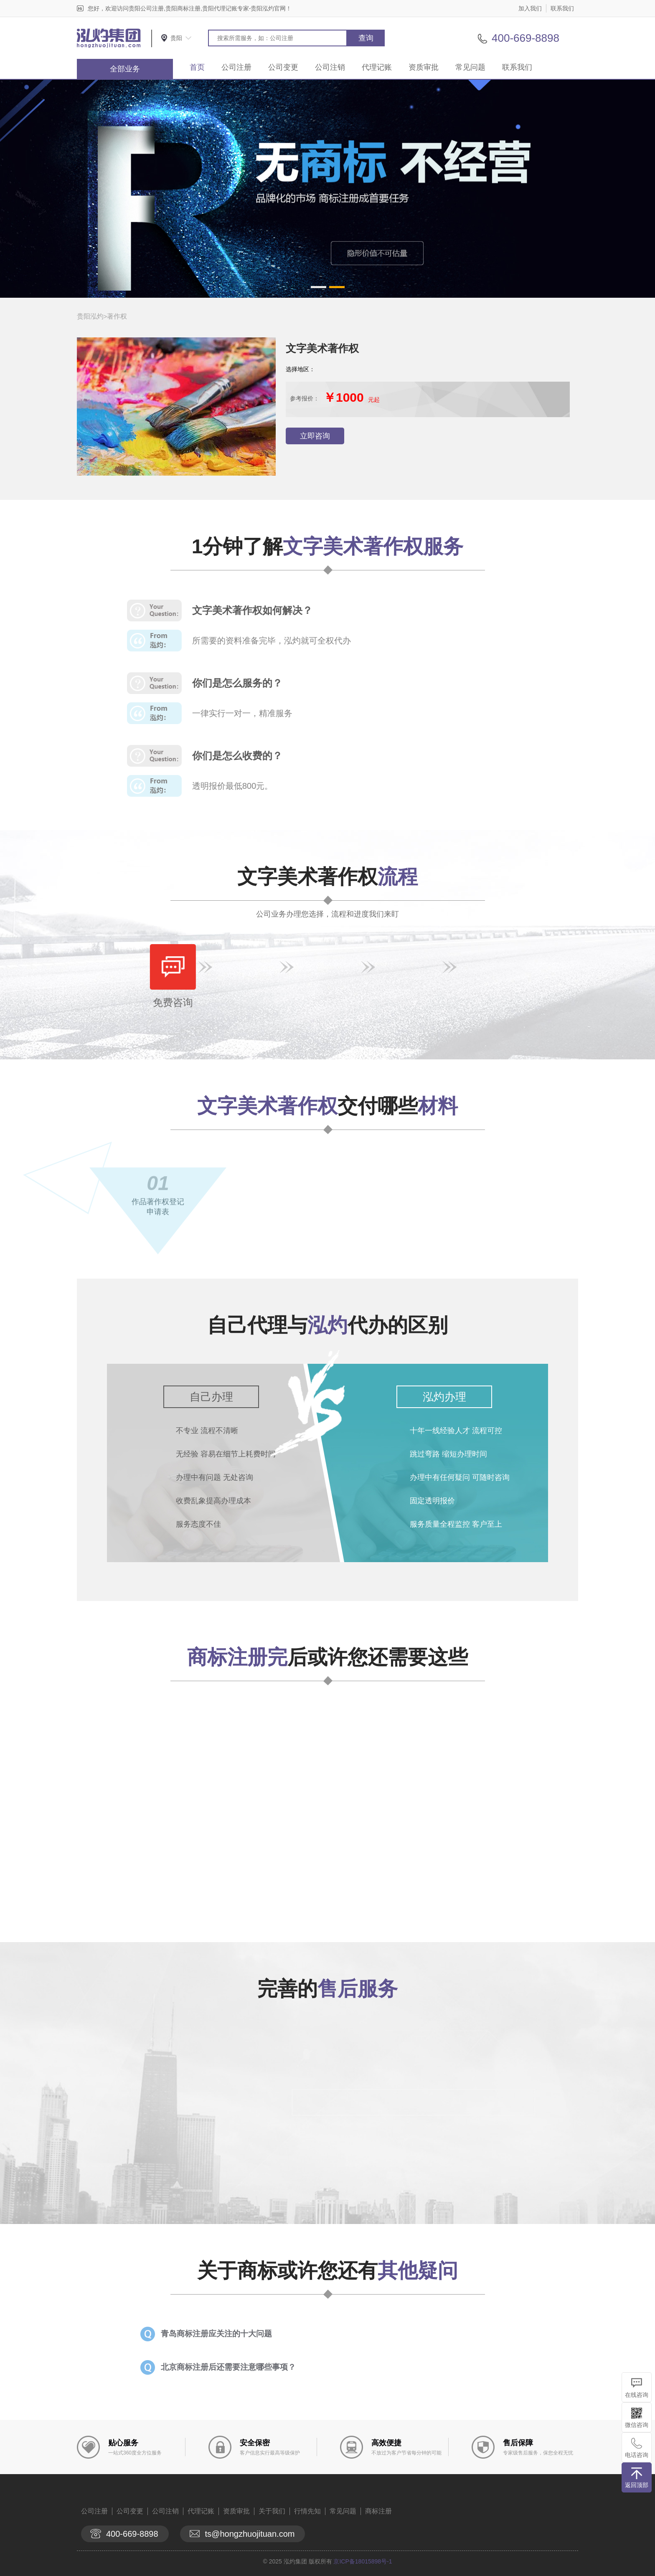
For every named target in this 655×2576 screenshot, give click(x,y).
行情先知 (307, 2511)
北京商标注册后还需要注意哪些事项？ (228, 2367)
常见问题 (470, 67)
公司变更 (283, 67)
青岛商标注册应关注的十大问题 (216, 2333)
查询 (365, 38)
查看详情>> (369, 1888)
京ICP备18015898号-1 (362, 2561)
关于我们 (272, 2511)
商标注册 (378, 2511)
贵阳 (176, 38)
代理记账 (377, 67)
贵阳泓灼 (90, 316)
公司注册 (236, 67)
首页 (197, 67)
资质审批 (424, 67)
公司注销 (330, 67)
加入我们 (530, 8)
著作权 (117, 316)
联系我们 (562, 8)
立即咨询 (315, 436)
